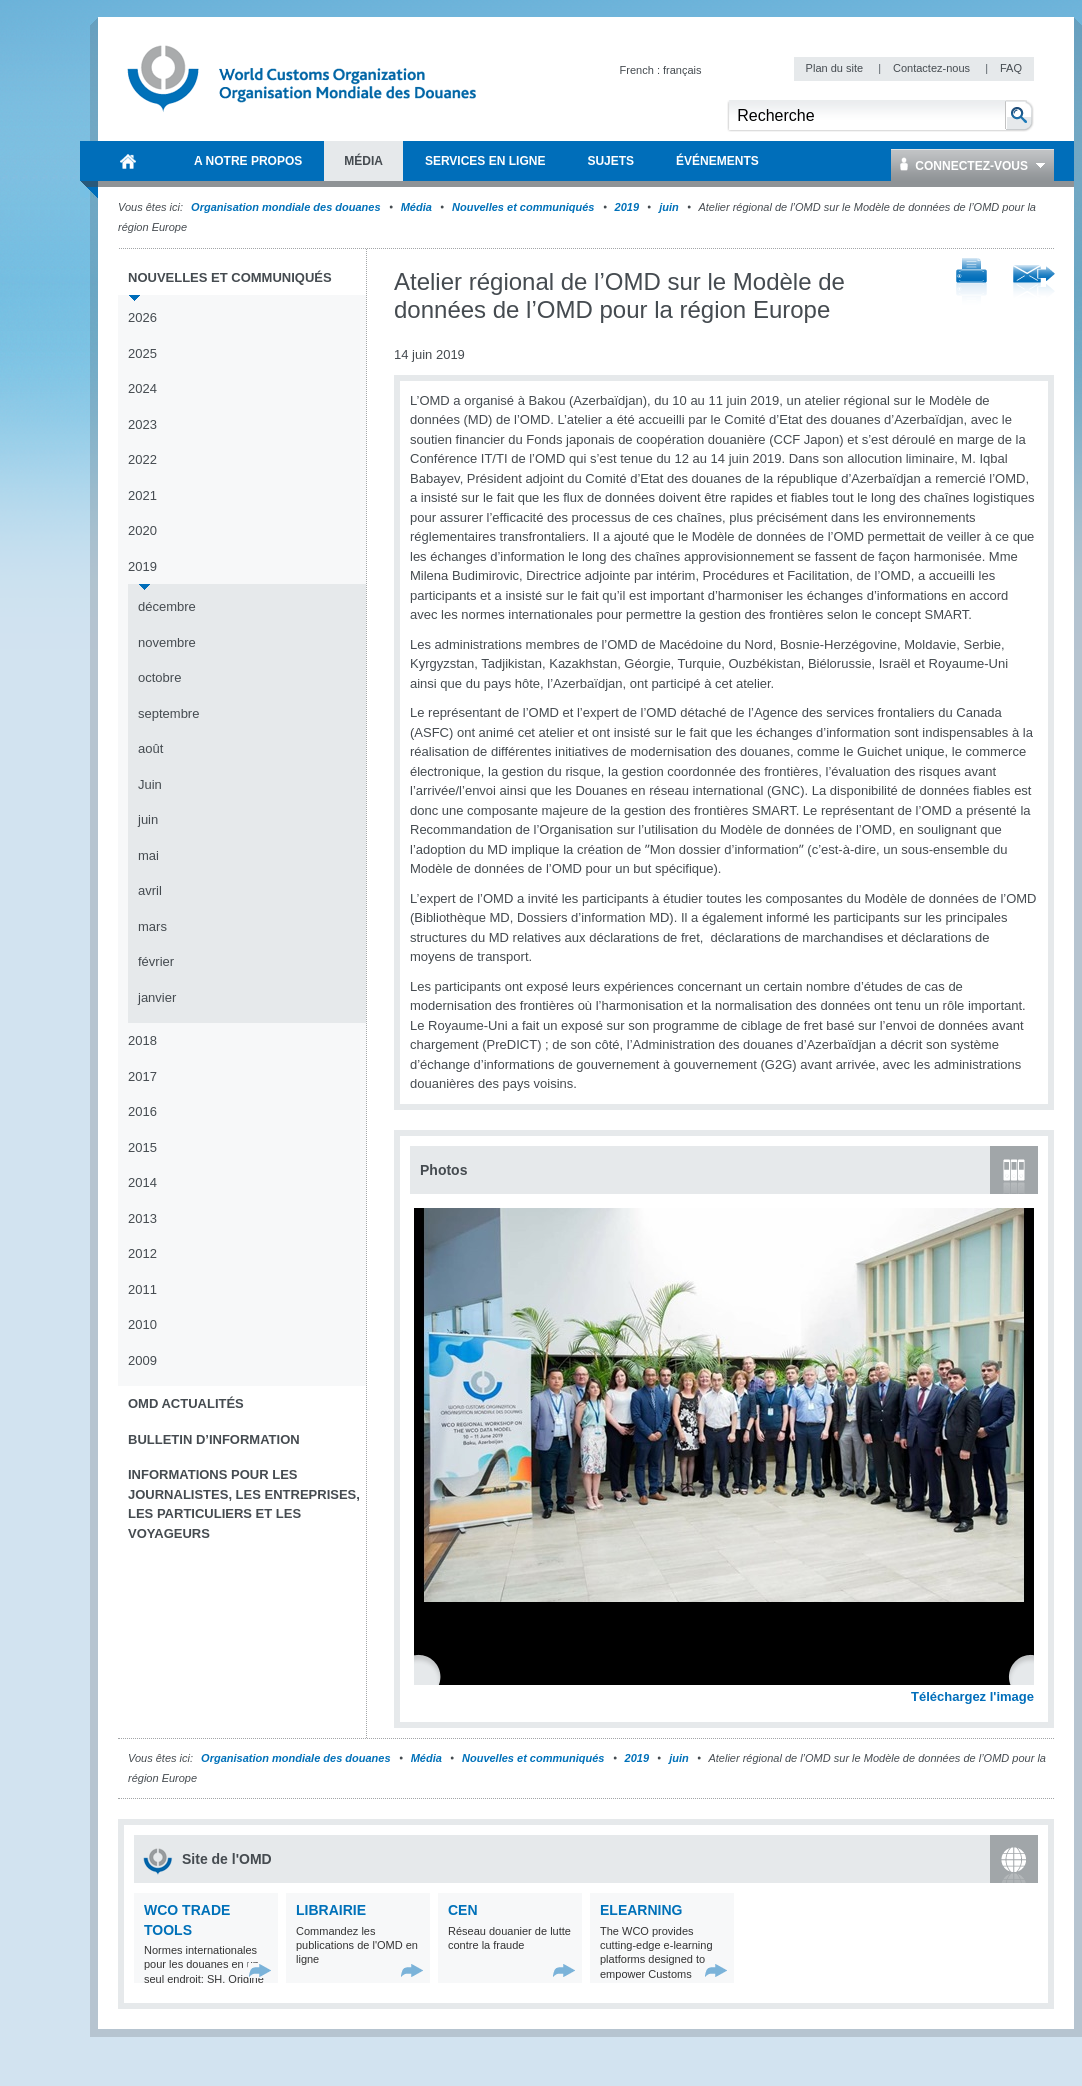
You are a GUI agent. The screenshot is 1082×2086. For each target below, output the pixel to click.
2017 (142, 1076)
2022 (142, 459)
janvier (157, 997)
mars (152, 926)
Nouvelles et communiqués (523, 207)
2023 (142, 424)
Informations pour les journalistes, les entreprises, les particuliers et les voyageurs (244, 1504)
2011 (142, 1289)
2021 (142, 495)
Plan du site (836, 68)
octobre (159, 677)
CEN (463, 1910)
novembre (167, 642)
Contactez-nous (933, 68)
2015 (142, 1147)
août (150, 748)
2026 (142, 317)
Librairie (331, 1910)
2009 (142, 1360)
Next (1030, 1675)
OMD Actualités (186, 1403)
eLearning (641, 1910)
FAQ (1011, 68)
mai (148, 855)
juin (669, 207)
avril (150, 890)
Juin (150, 784)
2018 (142, 1040)
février (156, 961)
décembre (167, 606)
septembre (168, 713)
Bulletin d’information (214, 1439)
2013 (142, 1218)
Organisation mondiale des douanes (285, 207)
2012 (142, 1253)
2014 (142, 1182)
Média (416, 207)
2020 (142, 530)
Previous (431, 1675)
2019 (627, 207)
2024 (142, 388)
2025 (142, 353)
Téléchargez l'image (972, 1696)
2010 (142, 1324)
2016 (142, 1111)
